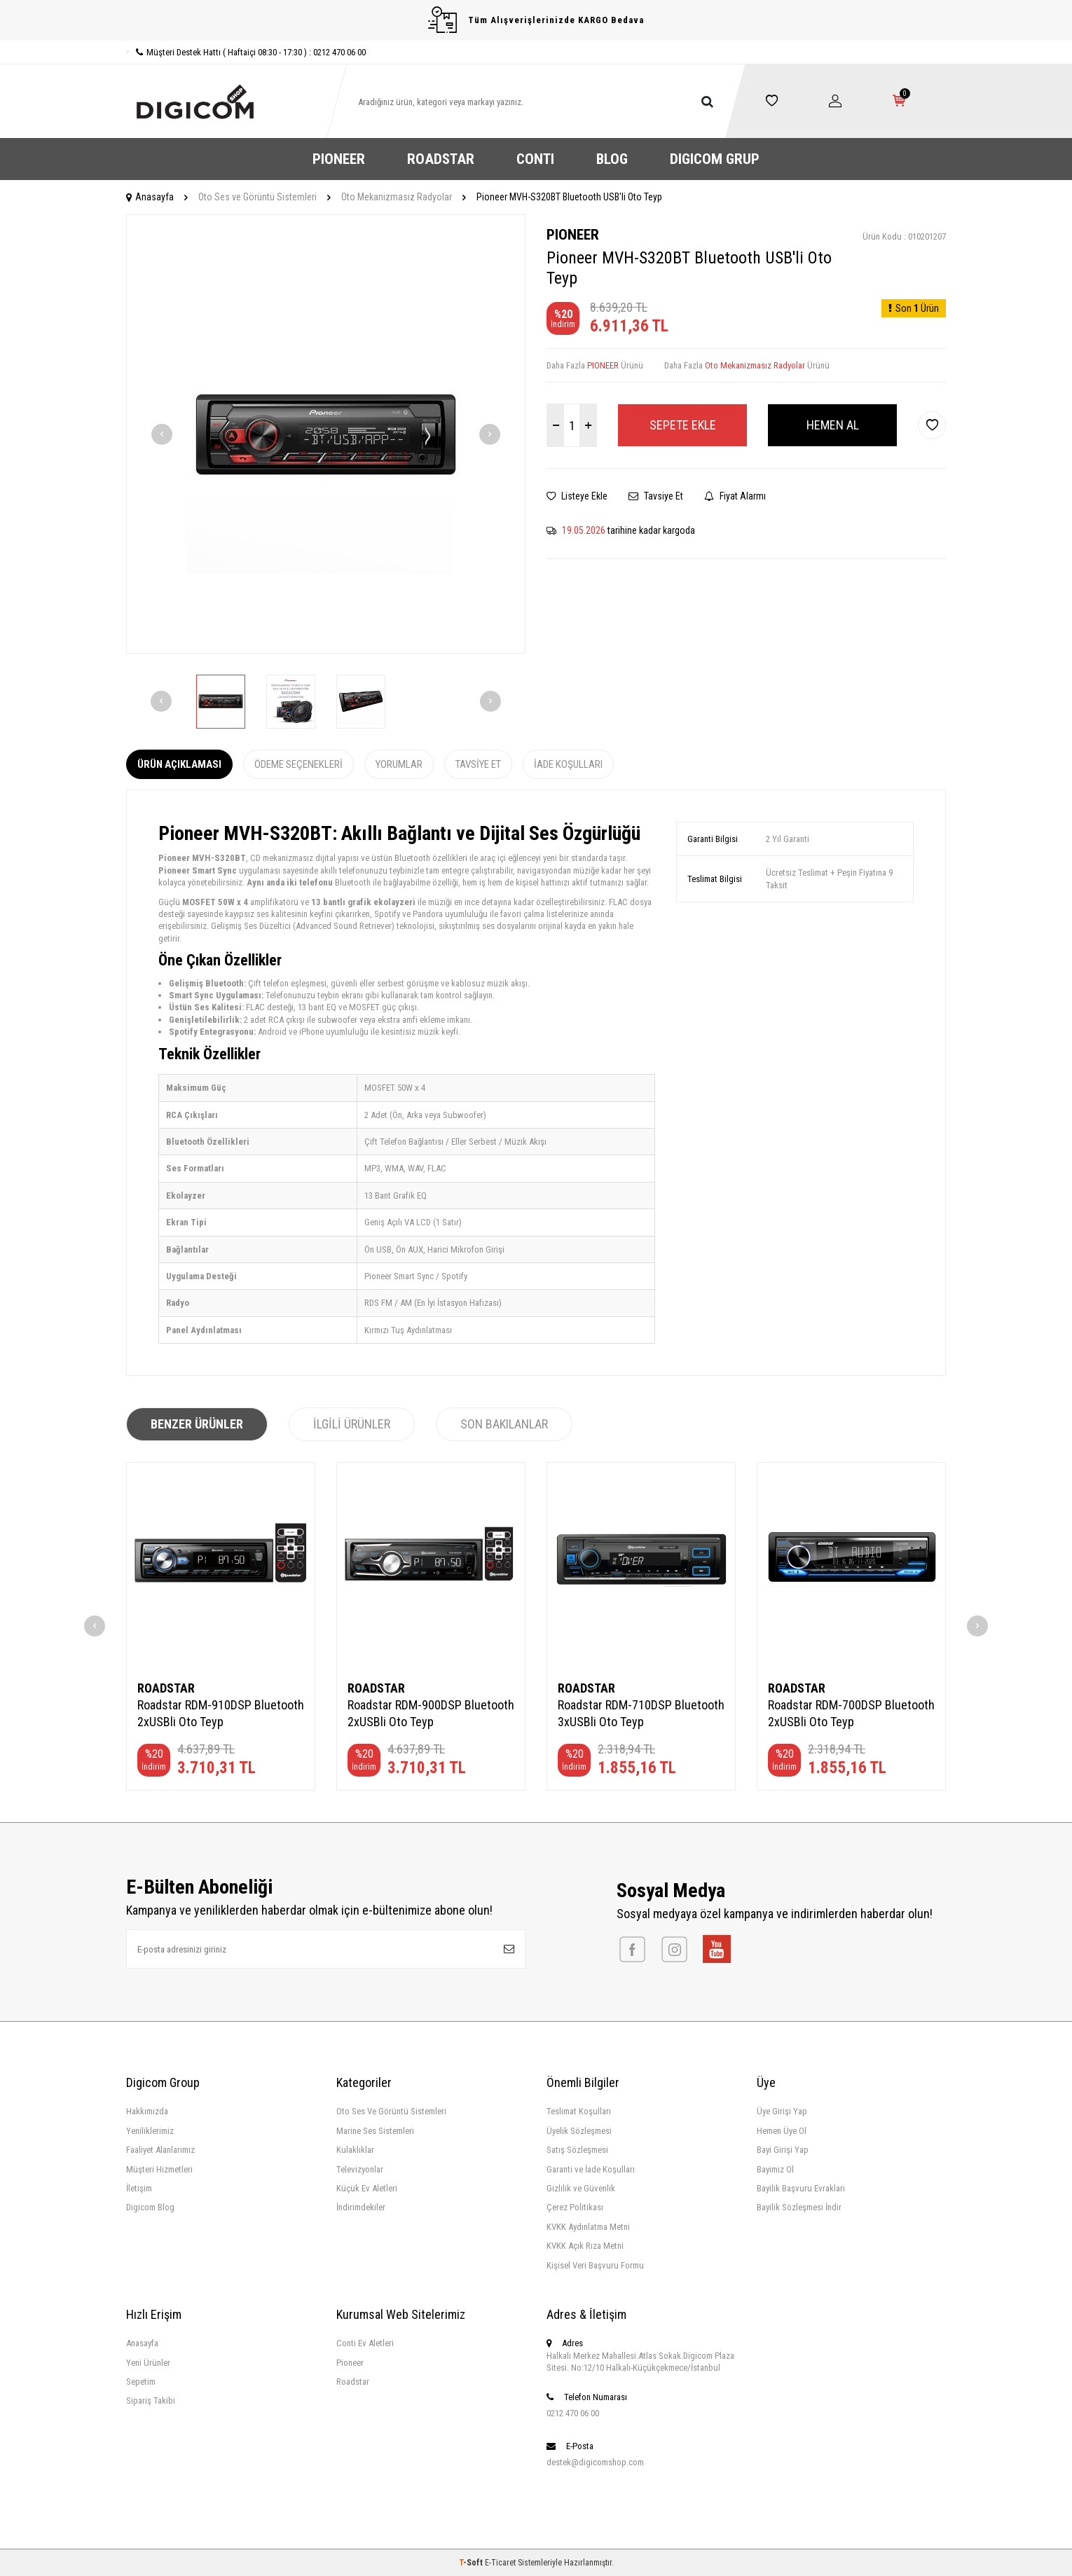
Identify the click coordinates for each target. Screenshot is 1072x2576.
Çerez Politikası (575, 2207)
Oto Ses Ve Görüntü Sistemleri (391, 2111)
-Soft (472, 2563)
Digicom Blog (150, 2207)
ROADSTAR (440, 159)
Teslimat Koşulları (579, 2111)
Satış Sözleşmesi (577, 2149)
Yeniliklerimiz (150, 2131)
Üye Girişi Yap (782, 2111)
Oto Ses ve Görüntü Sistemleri (257, 196)
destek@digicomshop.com (595, 2462)
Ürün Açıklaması (179, 764)
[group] (326, 434)
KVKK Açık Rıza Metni (585, 2245)
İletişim (139, 2188)
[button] (161, 434)
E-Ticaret (500, 2563)
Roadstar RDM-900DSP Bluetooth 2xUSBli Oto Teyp (431, 1713)
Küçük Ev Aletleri (366, 2188)
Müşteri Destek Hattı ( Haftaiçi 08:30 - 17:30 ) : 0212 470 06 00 (246, 52)
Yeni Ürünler (148, 2362)
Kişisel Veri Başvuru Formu (595, 2265)
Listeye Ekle (577, 496)
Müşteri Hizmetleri (159, 2169)
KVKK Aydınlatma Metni (588, 2227)
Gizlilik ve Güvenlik (581, 2188)
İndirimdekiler (360, 2207)
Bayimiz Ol (775, 2169)
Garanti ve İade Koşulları (591, 2169)
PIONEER (338, 159)
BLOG (612, 159)
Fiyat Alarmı (735, 496)
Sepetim (141, 2381)
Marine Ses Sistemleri (375, 2131)
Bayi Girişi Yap (783, 2149)
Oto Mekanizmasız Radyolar (396, 196)
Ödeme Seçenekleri (298, 764)
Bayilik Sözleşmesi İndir (799, 2207)
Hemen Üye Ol (781, 2131)
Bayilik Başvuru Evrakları (801, 2188)
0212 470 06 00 (573, 2413)
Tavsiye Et (655, 496)
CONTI (535, 159)
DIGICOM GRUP (715, 159)
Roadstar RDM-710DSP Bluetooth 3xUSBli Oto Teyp (641, 1713)
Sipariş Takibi (150, 2400)
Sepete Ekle (683, 425)
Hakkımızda (147, 2111)
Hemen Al (832, 425)
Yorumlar (399, 764)
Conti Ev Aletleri (365, 2343)
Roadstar (352, 2381)
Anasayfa (150, 196)
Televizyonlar (359, 2169)
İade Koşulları (568, 764)
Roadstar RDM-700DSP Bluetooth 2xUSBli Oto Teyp (851, 1713)
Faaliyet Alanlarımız (160, 2149)
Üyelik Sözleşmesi (579, 2131)
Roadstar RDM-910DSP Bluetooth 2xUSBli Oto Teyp (220, 1713)
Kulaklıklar (355, 2149)
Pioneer (350, 2362)
